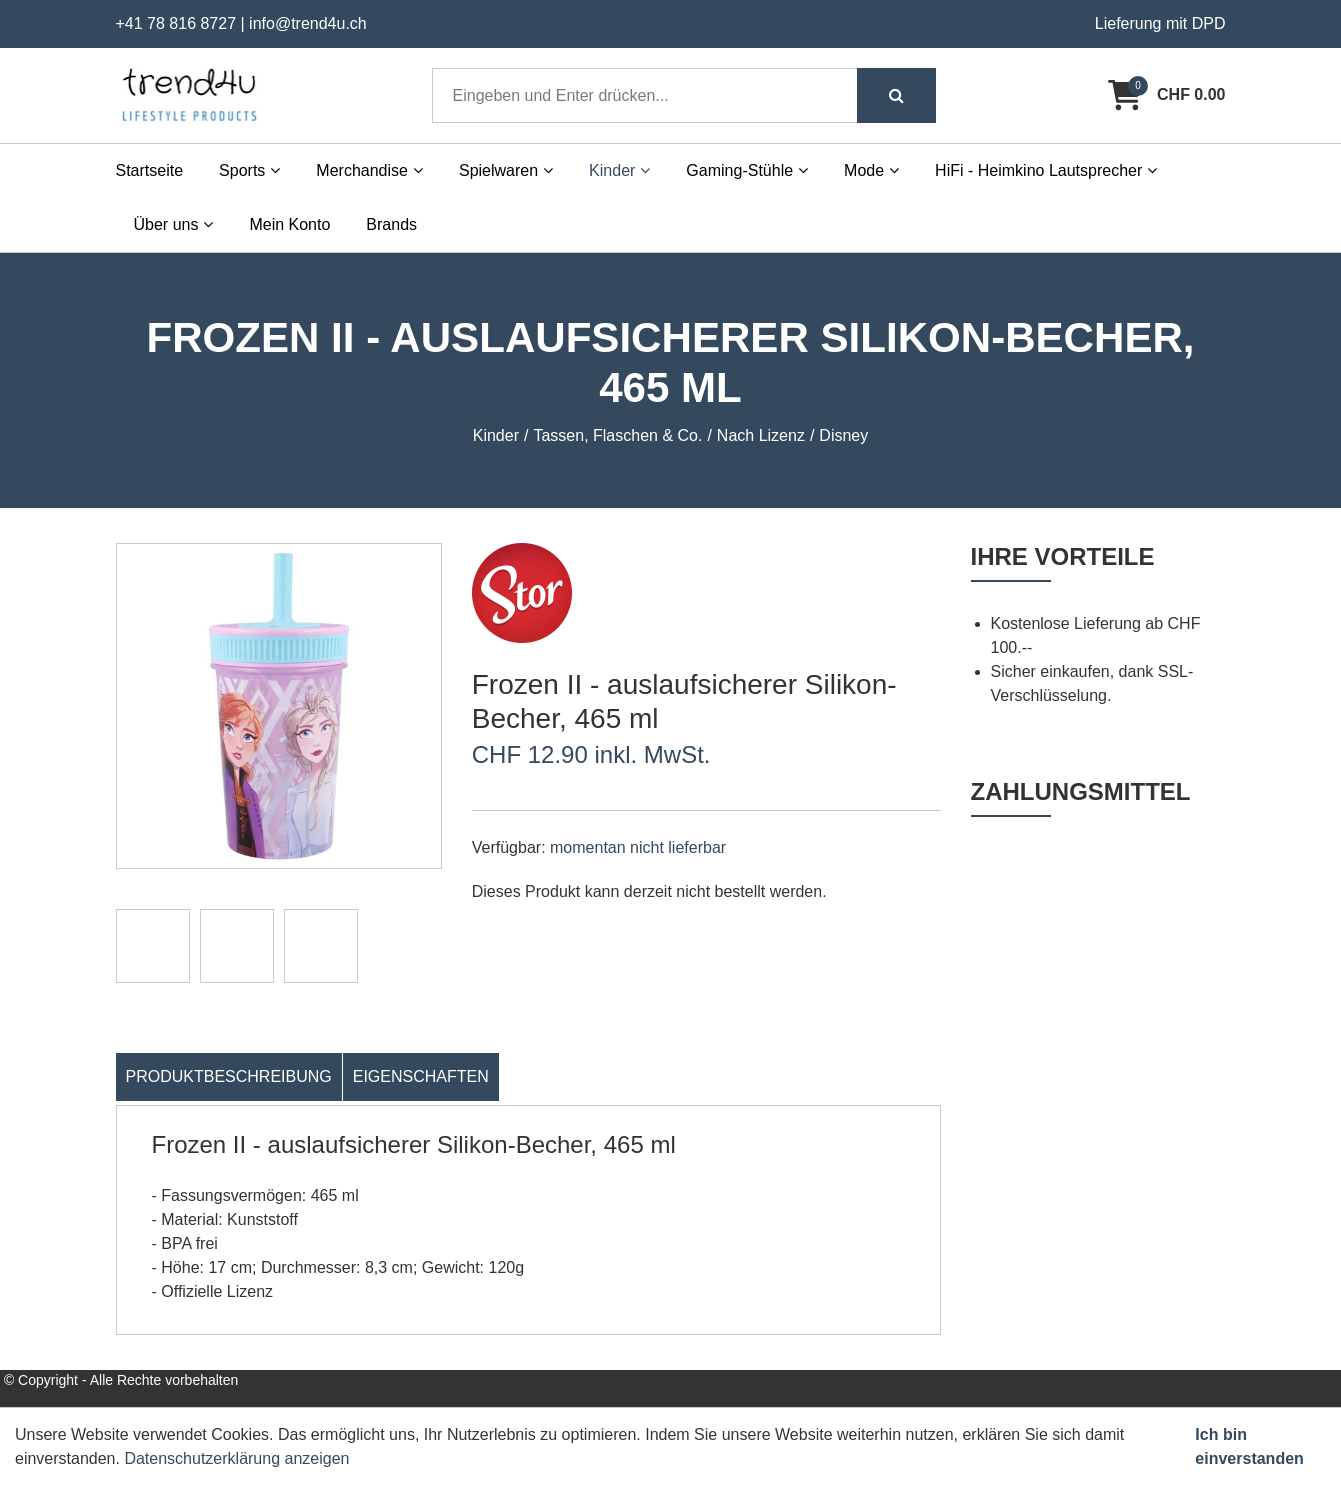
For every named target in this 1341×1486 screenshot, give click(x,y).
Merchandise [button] (369, 170)
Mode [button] (871, 170)
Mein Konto (289, 224)
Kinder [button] (619, 170)
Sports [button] (249, 170)
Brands (391, 224)
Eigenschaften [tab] (421, 1076)
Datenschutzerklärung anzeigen (236, 1458)
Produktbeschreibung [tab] (229, 1076)
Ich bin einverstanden (1249, 1446)
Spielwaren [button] (506, 170)
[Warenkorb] (1166, 95)
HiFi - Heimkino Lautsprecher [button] (1046, 170)
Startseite (150, 170)
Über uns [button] (174, 224)
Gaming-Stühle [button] (747, 170)
